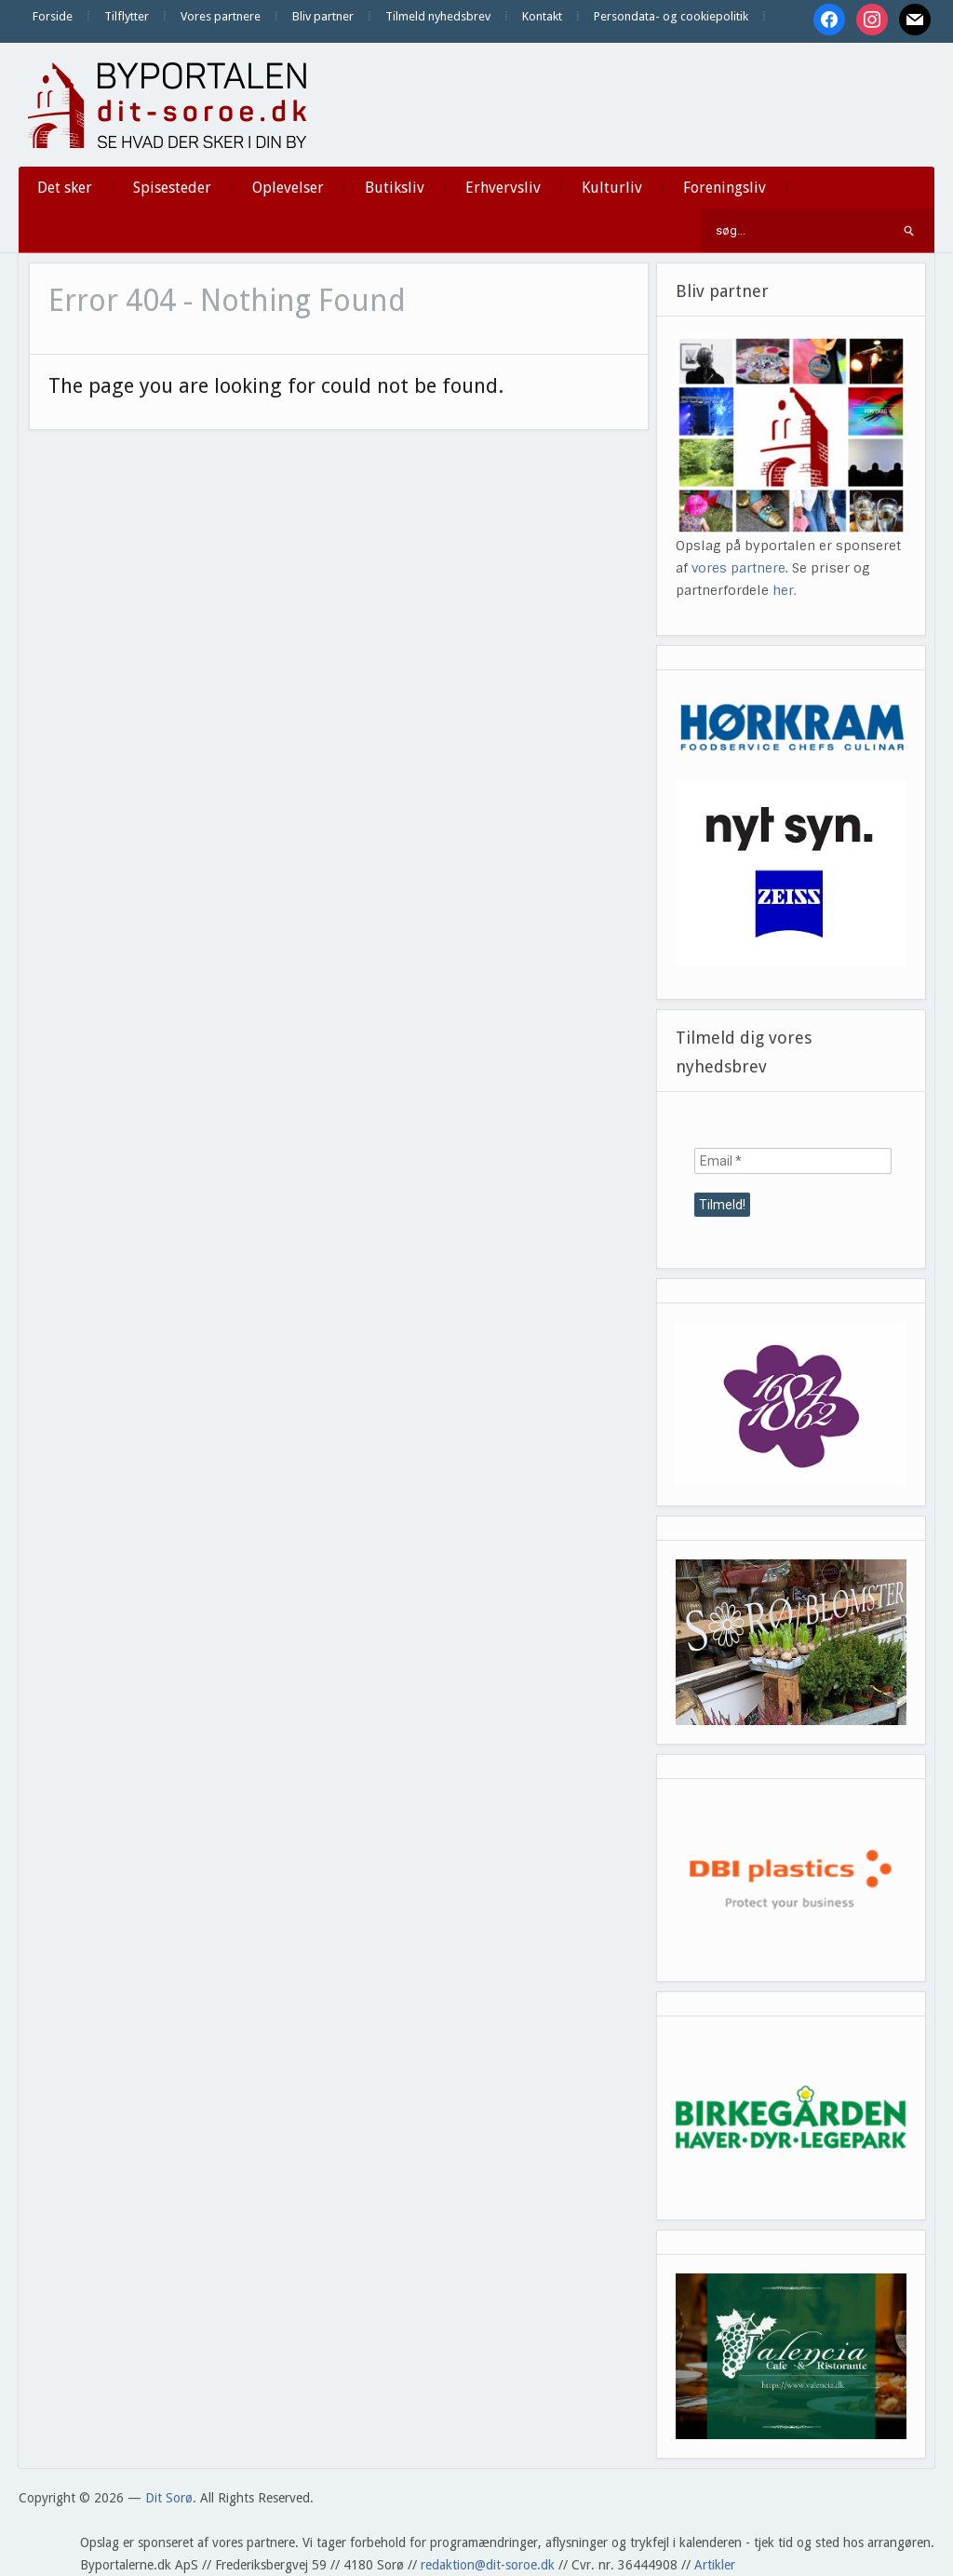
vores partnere (738, 568)
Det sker (64, 187)
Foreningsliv (724, 187)
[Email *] (793, 1161)
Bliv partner (323, 16)
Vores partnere (221, 16)
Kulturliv (612, 187)
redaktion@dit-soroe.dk (488, 2564)
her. (784, 590)
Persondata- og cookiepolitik (671, 16)
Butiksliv (394, 187)
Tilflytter (126, 16)
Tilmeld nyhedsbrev (437, 16)
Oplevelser (288, 187)
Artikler (714, 2564)
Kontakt (542, 16)
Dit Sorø (169, 2497)
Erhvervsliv (503, 187)
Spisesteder (172, 187)
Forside (53, 16)
